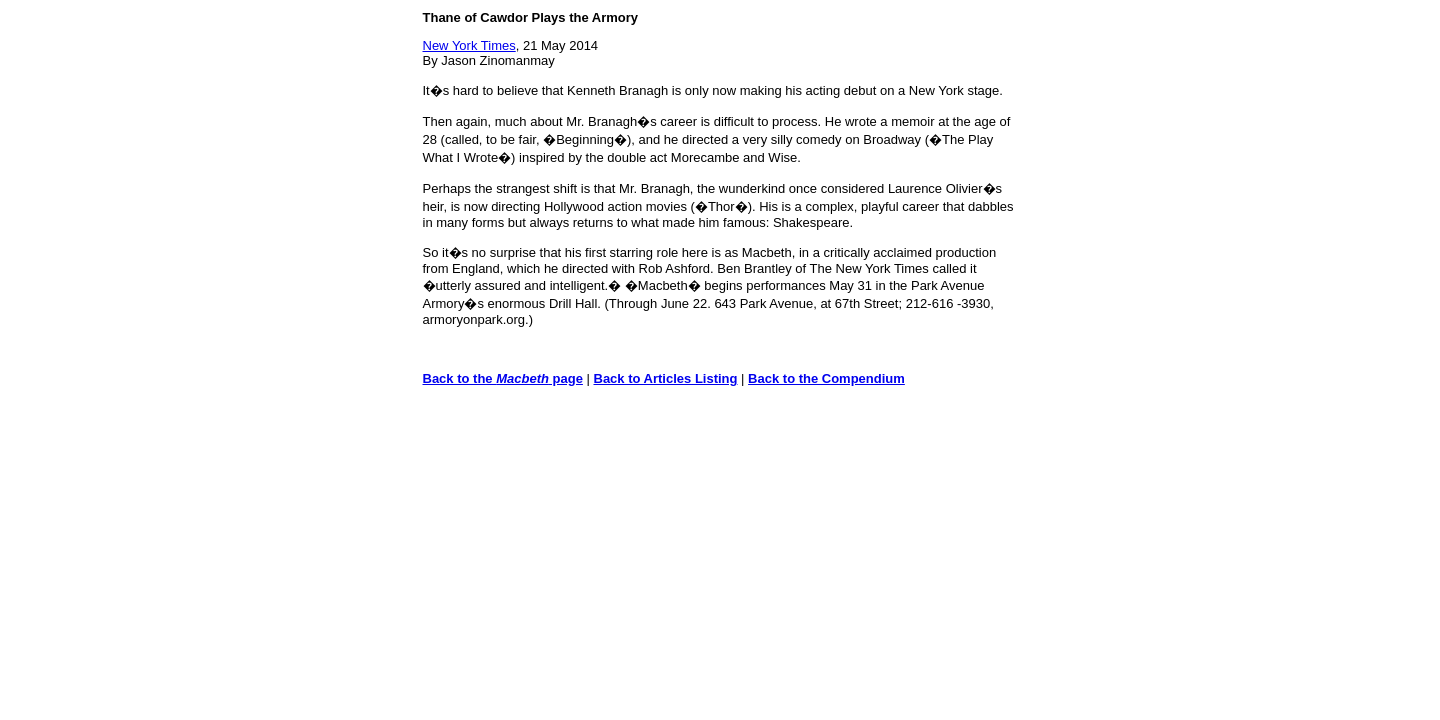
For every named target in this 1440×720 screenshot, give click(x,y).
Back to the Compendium (826, 378)
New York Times (469, 45)
